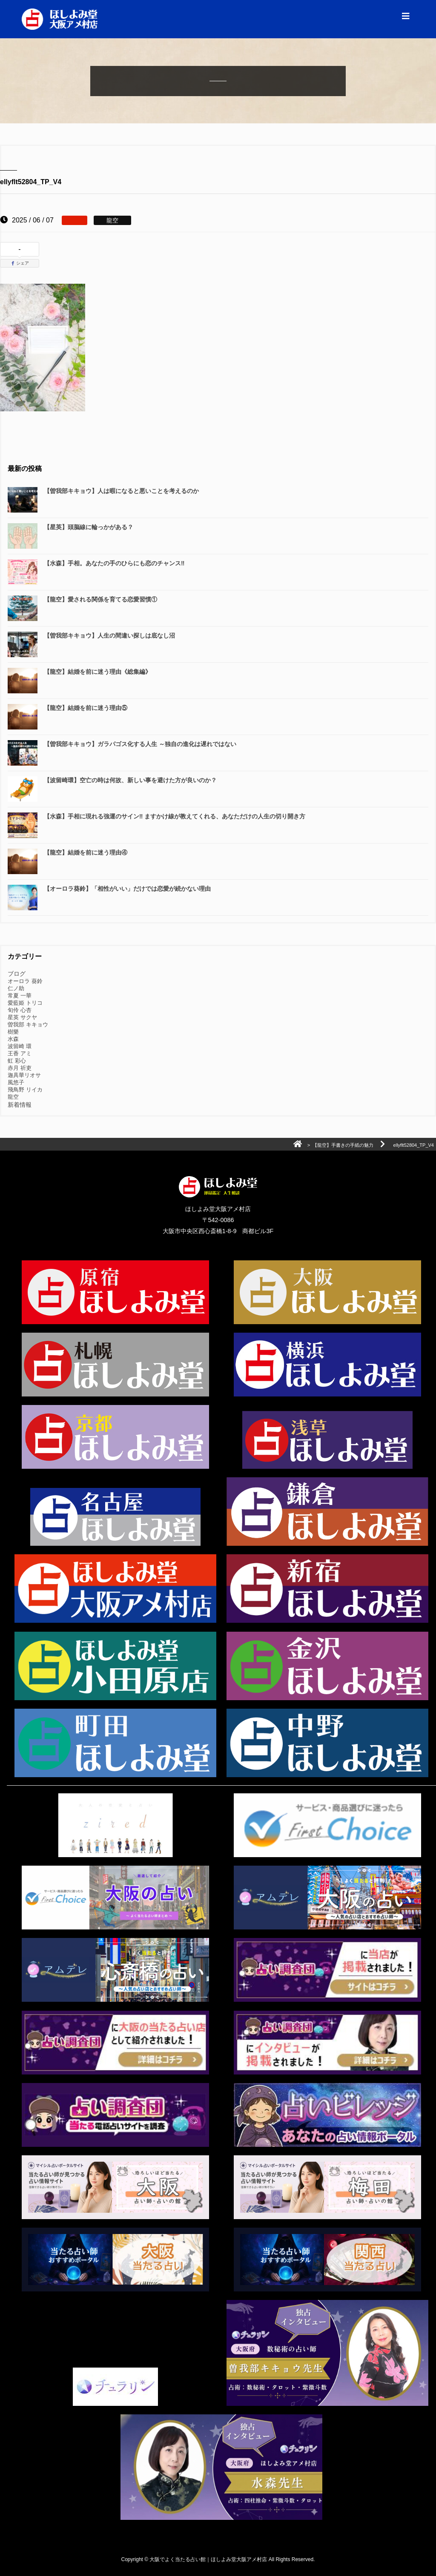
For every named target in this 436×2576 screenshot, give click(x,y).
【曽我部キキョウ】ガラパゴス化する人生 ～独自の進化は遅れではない (140, 744)
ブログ (17, 973)
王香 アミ (20, 1053)
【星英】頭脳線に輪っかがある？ (88, 527)
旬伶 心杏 (20, 1010)
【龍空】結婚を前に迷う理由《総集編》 (97, 671)
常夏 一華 (20, 995)
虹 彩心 (17, 1060)
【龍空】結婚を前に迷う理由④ (85, 852)
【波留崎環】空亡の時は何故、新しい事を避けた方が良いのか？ (130, 780)
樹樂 (13, 1032)
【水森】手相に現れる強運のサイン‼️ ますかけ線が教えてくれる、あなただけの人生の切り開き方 (174, 816)
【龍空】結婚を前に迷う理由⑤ (85, 707)
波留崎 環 (20, 1046)
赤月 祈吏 (20, 1068)
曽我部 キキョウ (28, 1024)
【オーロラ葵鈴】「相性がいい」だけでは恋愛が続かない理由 (127, 888)
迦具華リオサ (24, 1075)
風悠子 (16, 1082)
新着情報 (20, 1104)
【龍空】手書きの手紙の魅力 (343, 1145)
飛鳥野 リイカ (25, 1089)
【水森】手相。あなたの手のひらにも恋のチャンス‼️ (114, 563)
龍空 (13, 1097)
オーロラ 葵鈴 (25, 981)
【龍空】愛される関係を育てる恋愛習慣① (100, 599)
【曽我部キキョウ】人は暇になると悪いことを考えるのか (121, 490)
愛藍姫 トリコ (25, 1003)
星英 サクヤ (22, 1017)
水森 (13, 1039)
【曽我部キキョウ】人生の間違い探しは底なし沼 (112, 635)
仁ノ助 (16, 988)
